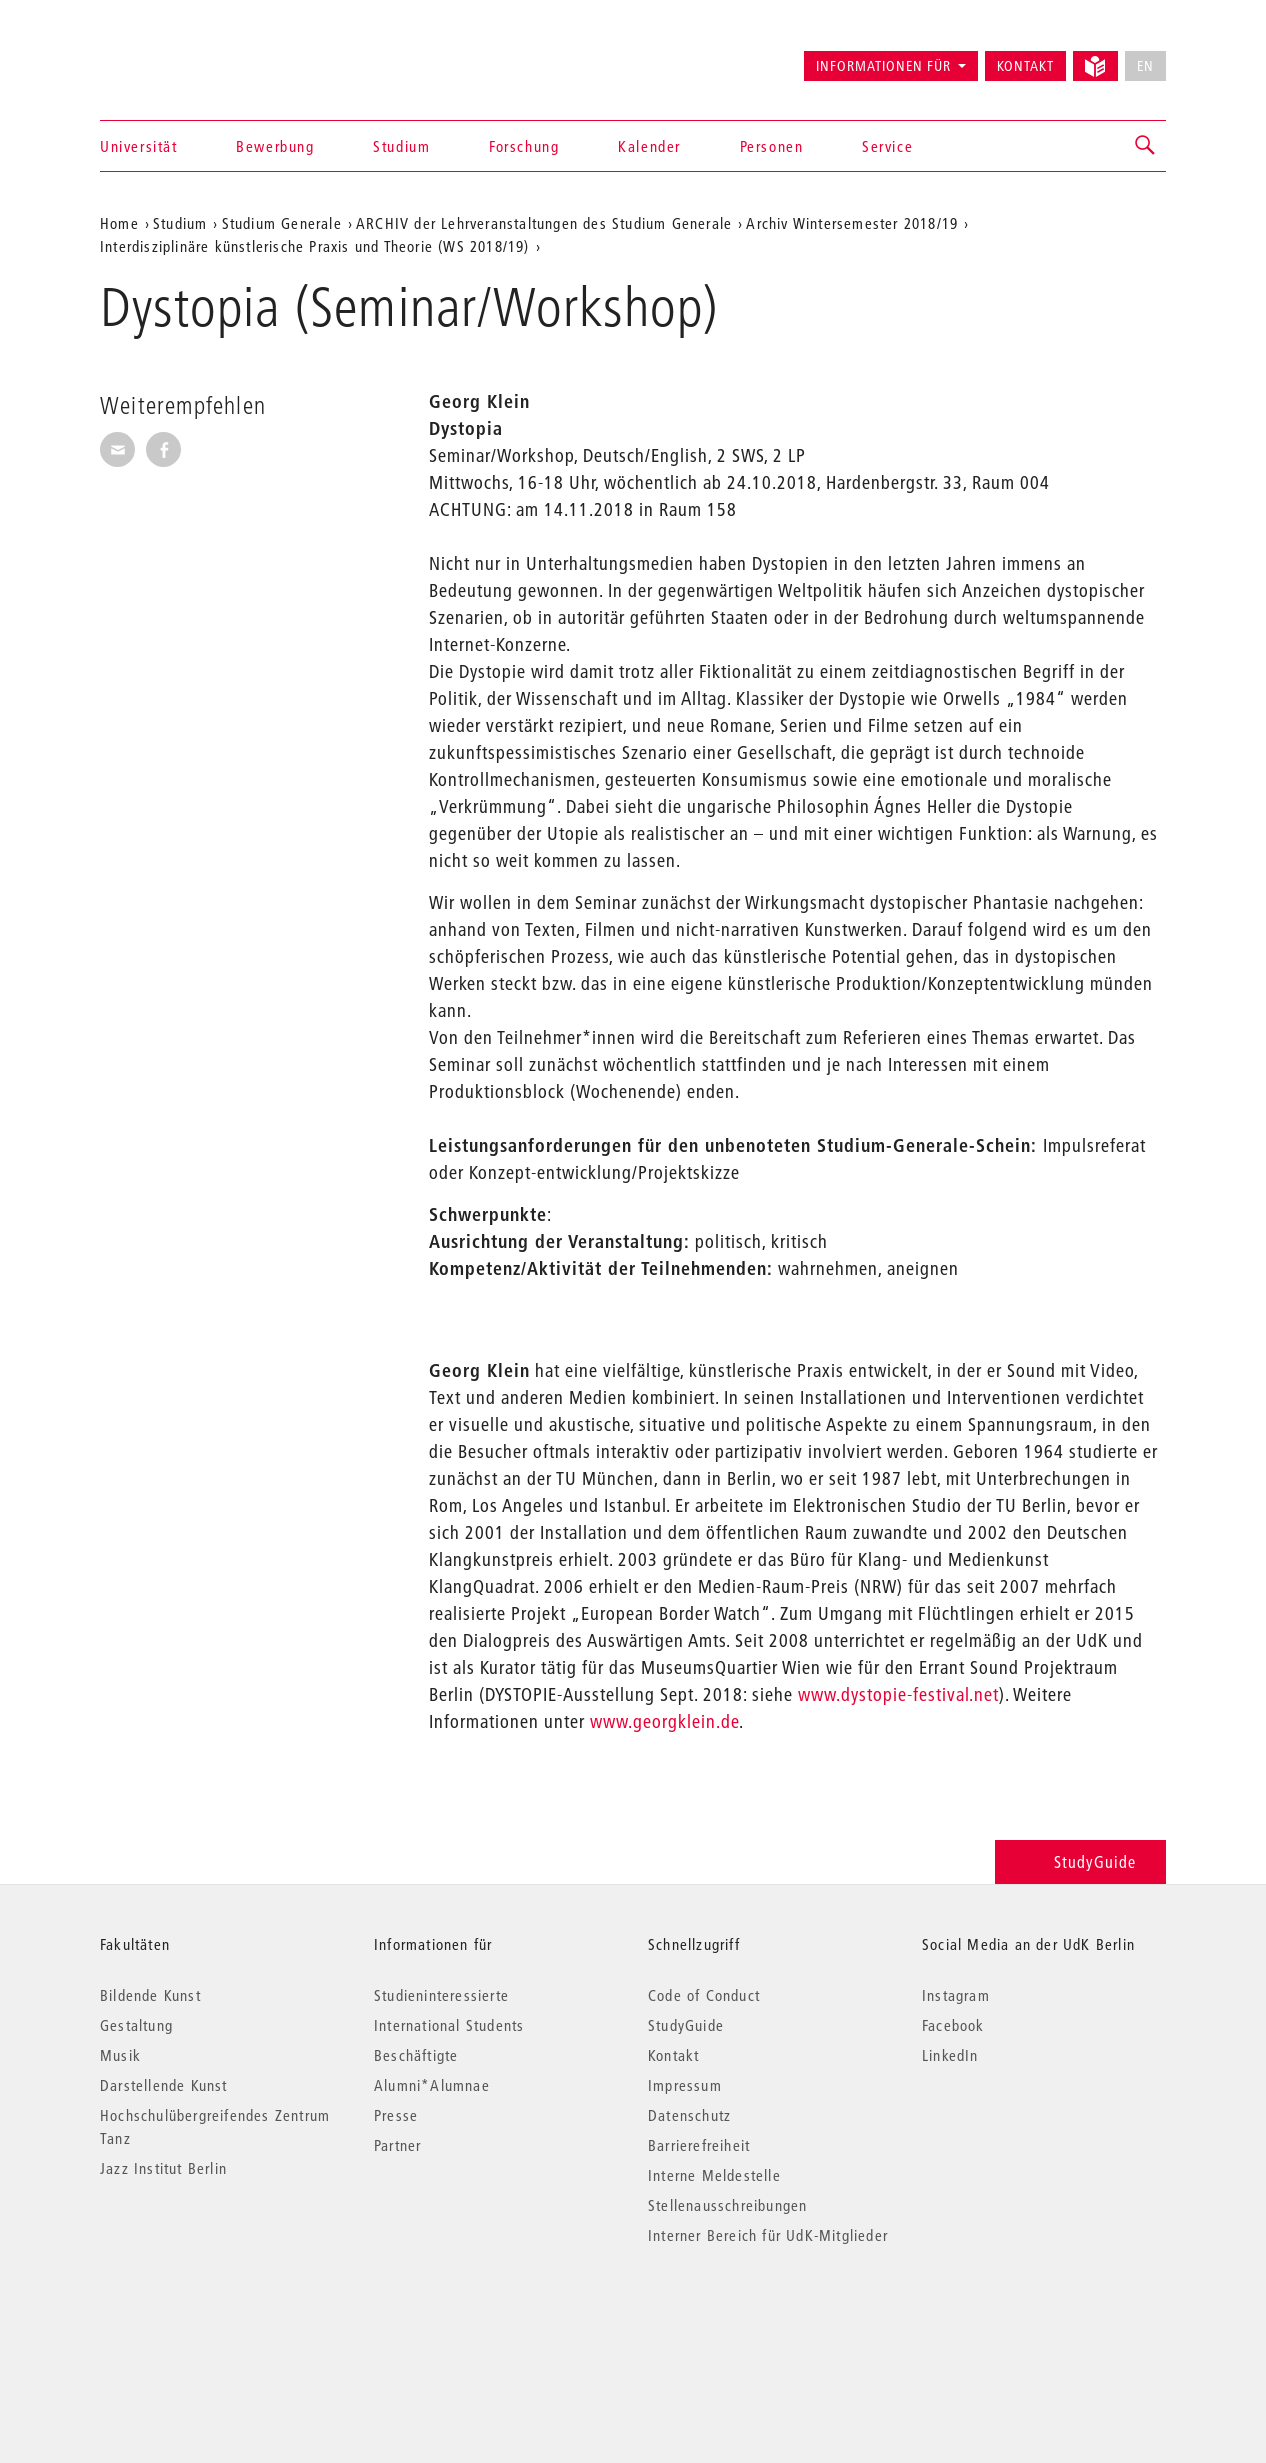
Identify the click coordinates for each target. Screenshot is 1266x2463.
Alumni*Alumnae (432, 2085)
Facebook (953, 2025)
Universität (139, 146)
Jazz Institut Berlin (163, 2168)
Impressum (685, 2085)
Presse (396, 2115)
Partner (397, 2145)
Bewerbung (275, 146)
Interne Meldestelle (714, 2175)
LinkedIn (950, 2055)
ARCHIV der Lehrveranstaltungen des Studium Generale (544, 223)
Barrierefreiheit (699, 2145)
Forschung (524, 146)
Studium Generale (282, 223)
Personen (772, 146)
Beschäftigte (416, 2055)
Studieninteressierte (441, 1995)
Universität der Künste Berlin (178, 57)
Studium (401, 146)
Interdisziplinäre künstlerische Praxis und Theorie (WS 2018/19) (315, 246)
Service (887, 146)
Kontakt (1025, 66)
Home (119, 223)
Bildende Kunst (150, 1995)
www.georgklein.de (664, 1721)
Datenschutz (689, 2115)
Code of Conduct (704, 1995)
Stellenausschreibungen (727, 2205)
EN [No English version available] (1145, 66)
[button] (1146, 146)
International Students (449, 2025)
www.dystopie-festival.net (898, 1694)
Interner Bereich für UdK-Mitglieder (768, 2235)
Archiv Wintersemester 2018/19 (852, 223)
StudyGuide (1080, 1861)
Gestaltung (136, 2025)
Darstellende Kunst (164, 2085)
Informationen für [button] (883, 66)
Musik (120, 2055)
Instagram (956, 1995)
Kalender (649, 146)
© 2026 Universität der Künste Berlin (204, 2319)
